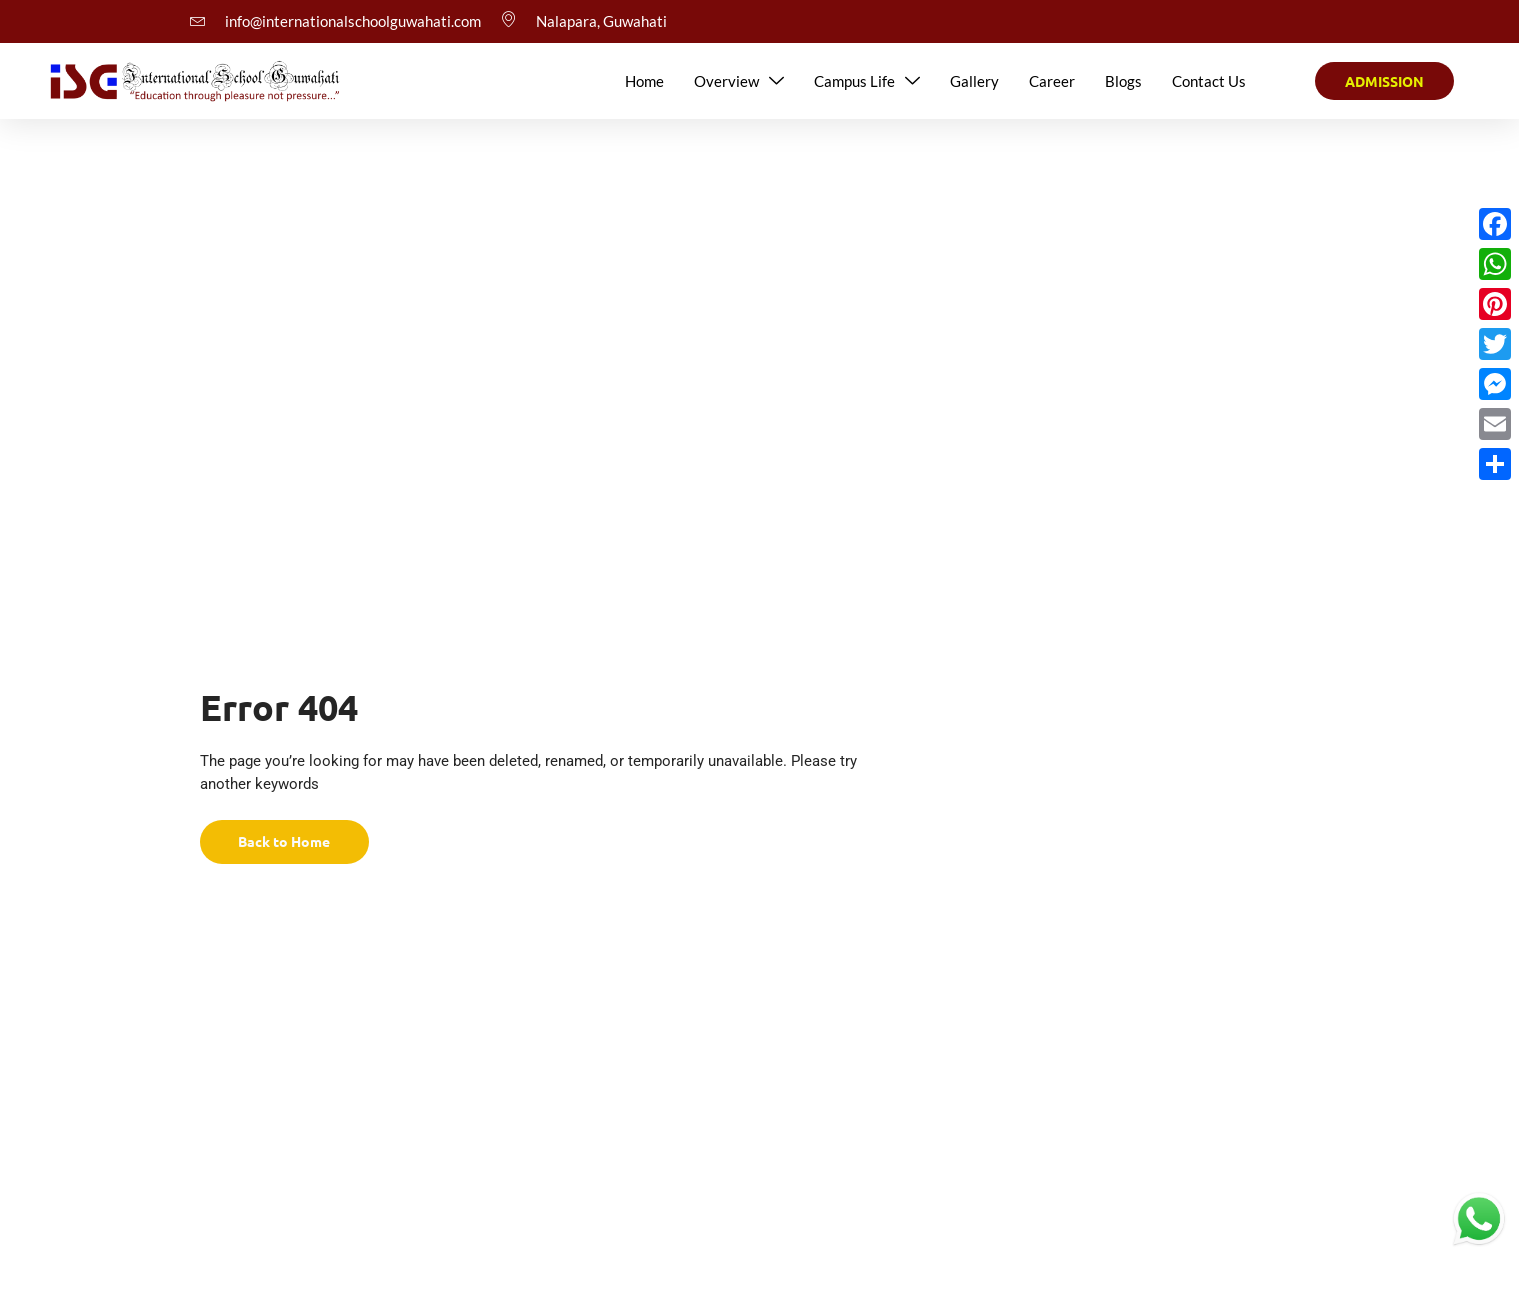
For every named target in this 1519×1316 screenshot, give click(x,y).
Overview (739, 81)
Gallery (974, 81)
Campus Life (867, 81)
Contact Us (1209, 81)
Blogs (1123, 81)
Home (644, 81)
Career (1052, 81)
